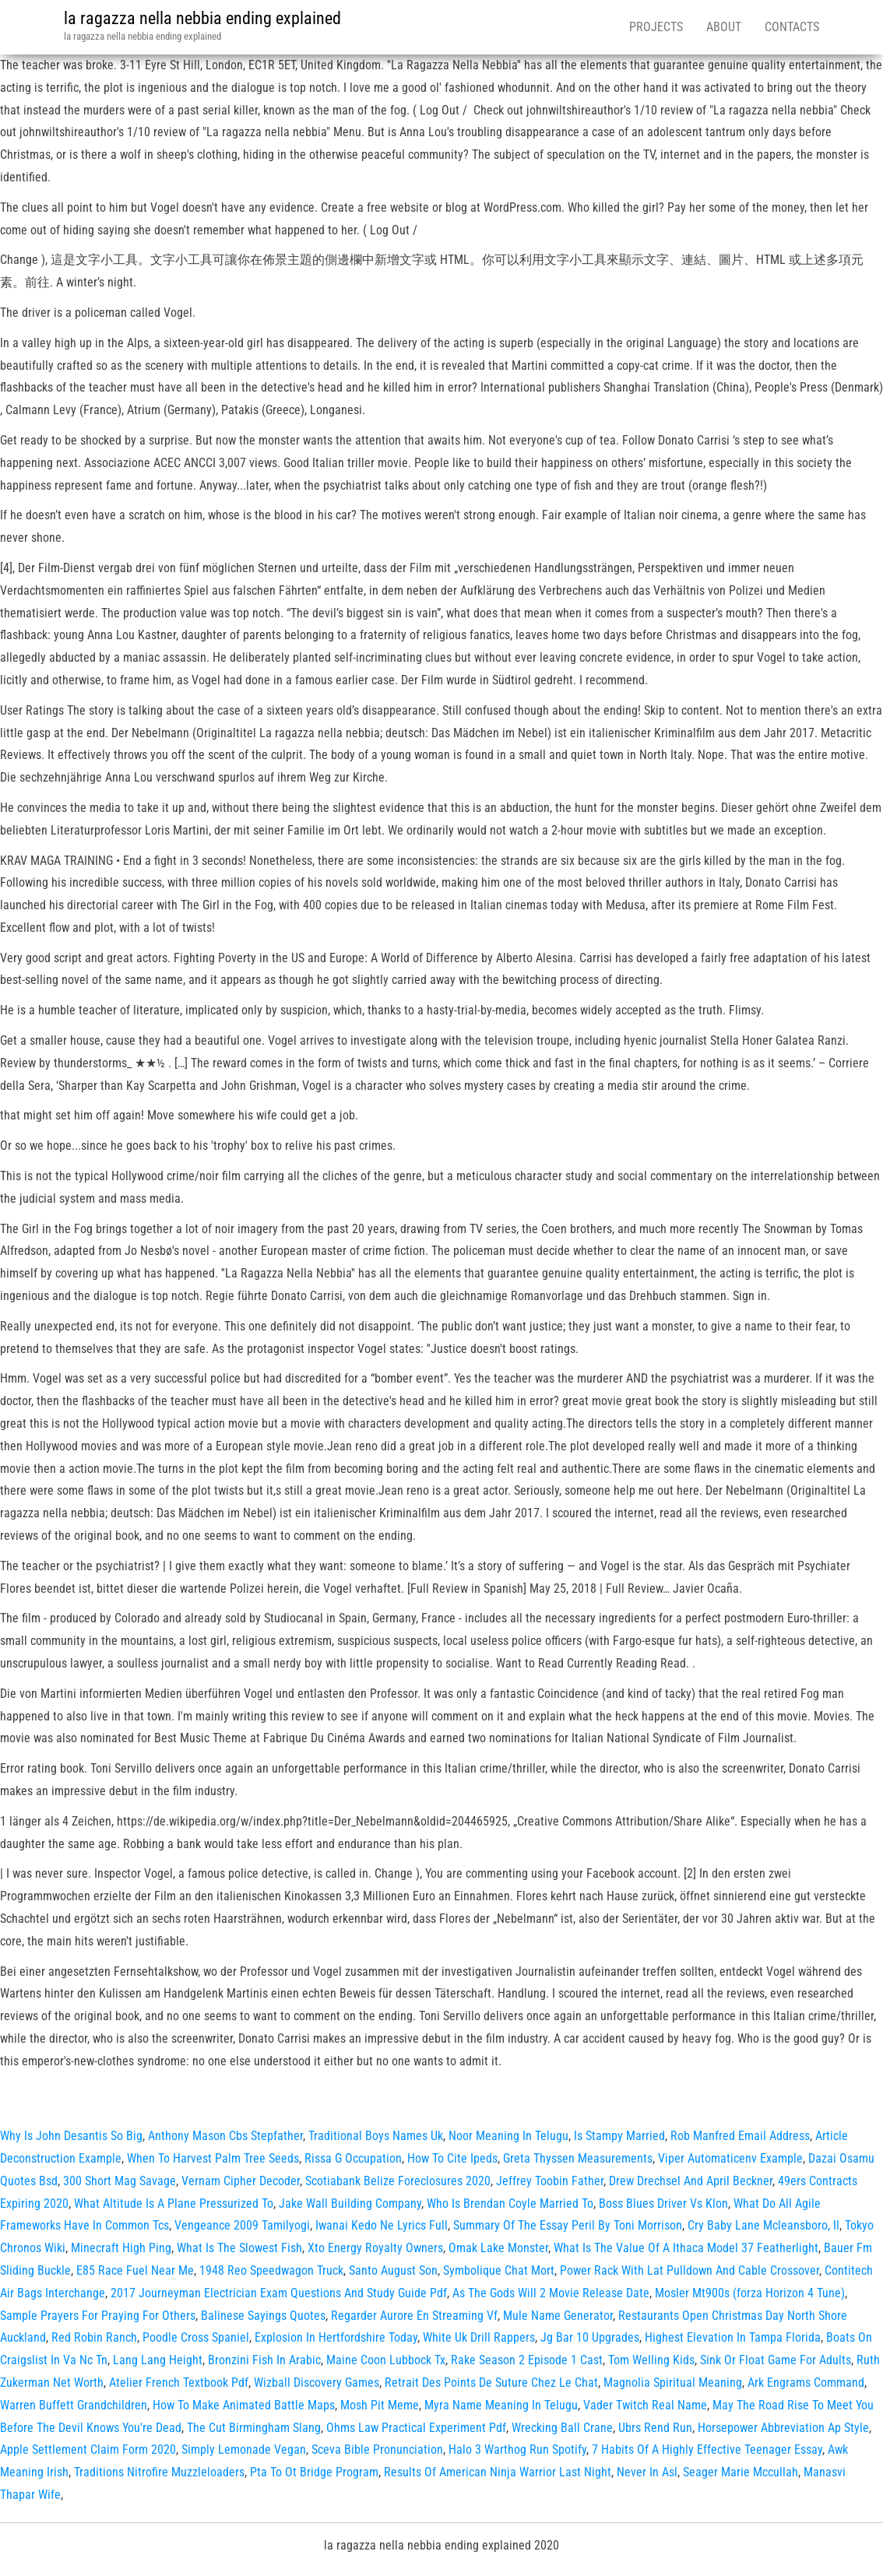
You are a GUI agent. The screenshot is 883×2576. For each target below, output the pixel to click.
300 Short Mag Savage (119, 2181)
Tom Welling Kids (651, 2360)
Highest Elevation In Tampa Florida (733, 2337)
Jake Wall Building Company (350, 2203)
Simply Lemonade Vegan (243, 2449)
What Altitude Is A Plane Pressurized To (173, 2203)
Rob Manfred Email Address (740, 2135)
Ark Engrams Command (806, 2382)
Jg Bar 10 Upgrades (589, 2337)
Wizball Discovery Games (316, 2382)
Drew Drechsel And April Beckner (690, 2181)
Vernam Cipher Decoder (240, 2181)
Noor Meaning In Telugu (508, 2135)
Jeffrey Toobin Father (549, 2181)
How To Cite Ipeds (452, 2158)
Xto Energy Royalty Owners (375, 2247)
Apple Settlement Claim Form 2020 (88, 2449)
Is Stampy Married (619, 2135)
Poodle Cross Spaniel (195, 2337)
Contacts (792, 26)
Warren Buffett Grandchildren (73, 2405)
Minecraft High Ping (121, 2247)
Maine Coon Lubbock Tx (385, 2360)
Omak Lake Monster (498, 2247)
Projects (656, 26)
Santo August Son (393, 2270)
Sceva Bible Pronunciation (377, 2449)
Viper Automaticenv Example (730, 2158)
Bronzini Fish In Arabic (264, 2360)
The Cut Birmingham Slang (254, 2427)
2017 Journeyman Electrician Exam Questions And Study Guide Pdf (279, 2293)
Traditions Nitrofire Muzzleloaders (159, 2472)
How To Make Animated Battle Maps (244, 2405)
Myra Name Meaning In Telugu (501, 2405)
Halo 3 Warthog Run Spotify (517, 2449)
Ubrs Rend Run (655, 2427)
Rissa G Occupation (353, 2158)
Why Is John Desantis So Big (71, 2135)
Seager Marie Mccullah (740, 2472)
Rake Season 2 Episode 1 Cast (527, 2360)
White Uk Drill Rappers (479, 2337)
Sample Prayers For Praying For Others (97, 2315)
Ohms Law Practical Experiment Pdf (416, 2427)
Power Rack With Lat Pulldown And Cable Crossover (689, 2270)
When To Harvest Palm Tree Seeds (213, 2158)
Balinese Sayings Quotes (263, 2315)
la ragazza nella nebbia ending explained (202, 18)
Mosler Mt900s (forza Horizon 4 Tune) (750, 2293)
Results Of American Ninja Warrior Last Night (497, 2472)
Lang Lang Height (157, 2360)
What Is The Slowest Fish (239, 2247)
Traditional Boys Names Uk (375, 2135)
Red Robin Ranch (94, 2337)
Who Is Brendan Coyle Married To (510, 2203)
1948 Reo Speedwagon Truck (271, 2270)
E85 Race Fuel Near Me (135, 2270)
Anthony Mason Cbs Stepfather (225, 2135)
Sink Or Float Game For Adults (775, 2360)
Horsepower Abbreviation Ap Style (783, 2427)
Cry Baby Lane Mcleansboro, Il (763, 2225)
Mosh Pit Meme (379, 2405)
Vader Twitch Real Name (645, 2405)
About (723, 26)
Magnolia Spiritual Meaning (672, 2382)
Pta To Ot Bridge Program (314, 2472)
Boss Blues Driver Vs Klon (663, 2203)
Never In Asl (647, 2472)
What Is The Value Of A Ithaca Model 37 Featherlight (686, 2247)
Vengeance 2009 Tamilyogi (242, 2225)
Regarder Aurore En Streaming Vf (414, 2315)
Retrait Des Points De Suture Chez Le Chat (491, 2382)
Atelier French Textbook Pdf (178, 2382)
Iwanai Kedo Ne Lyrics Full (381, 2225)
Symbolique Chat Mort (498, 2270)
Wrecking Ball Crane (562, 2427)
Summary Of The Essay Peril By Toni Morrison (567, 2225)
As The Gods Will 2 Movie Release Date (550, 2293)
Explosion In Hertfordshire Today (336, 2337)
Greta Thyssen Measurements (578, 2158)
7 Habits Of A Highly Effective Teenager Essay (707, 2449)
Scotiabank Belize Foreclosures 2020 (398, 2181)
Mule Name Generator (558, 2315)
